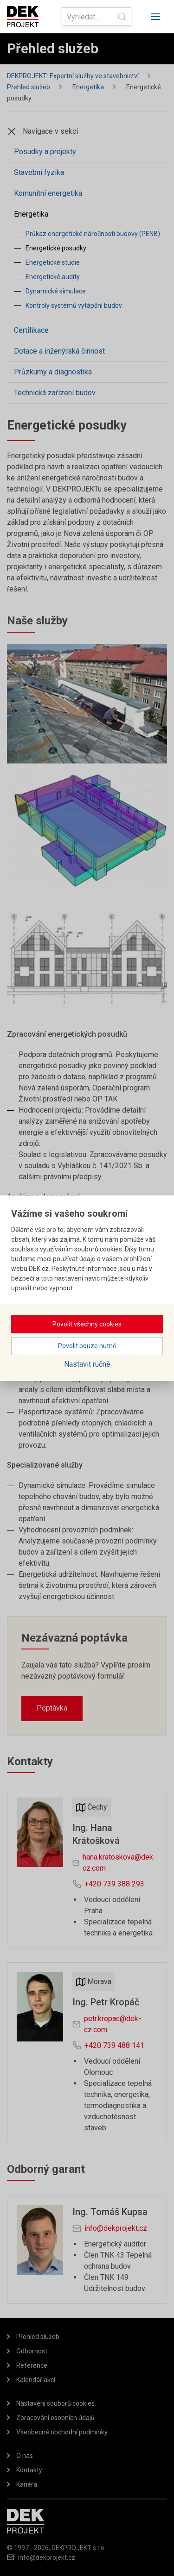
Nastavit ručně (87, 1364)
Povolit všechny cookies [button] (87, 1324)
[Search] (96, 16)
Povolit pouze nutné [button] (87, 1346)
